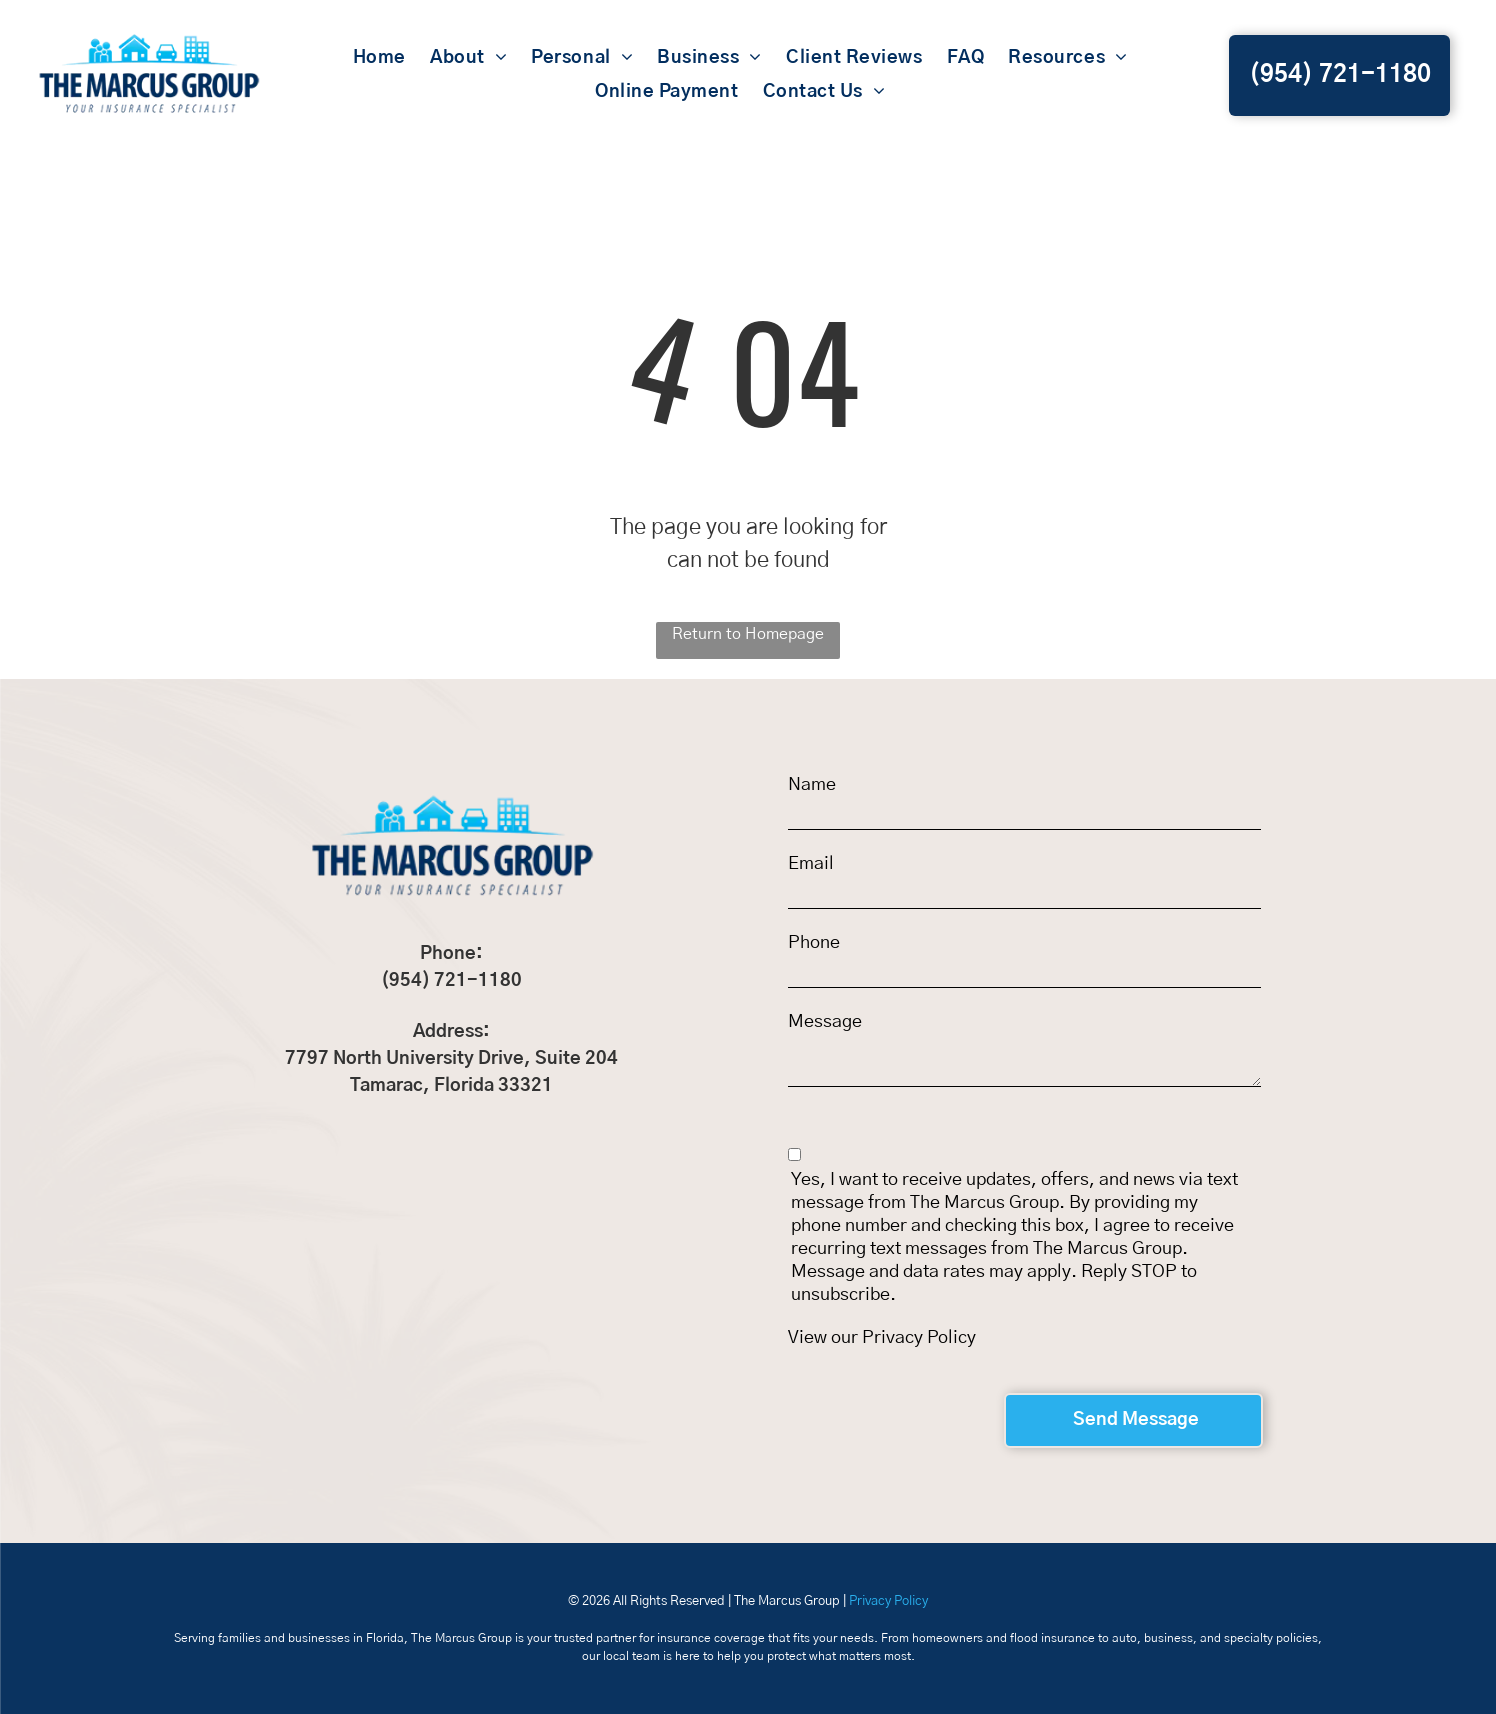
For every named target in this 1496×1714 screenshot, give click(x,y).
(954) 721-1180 (451, 981)
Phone (814, 943)
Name (812, 785)
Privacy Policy (919, 1338)
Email (811, 864)
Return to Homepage (748, 634)
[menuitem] (379, 58)
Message (825, 1022)
